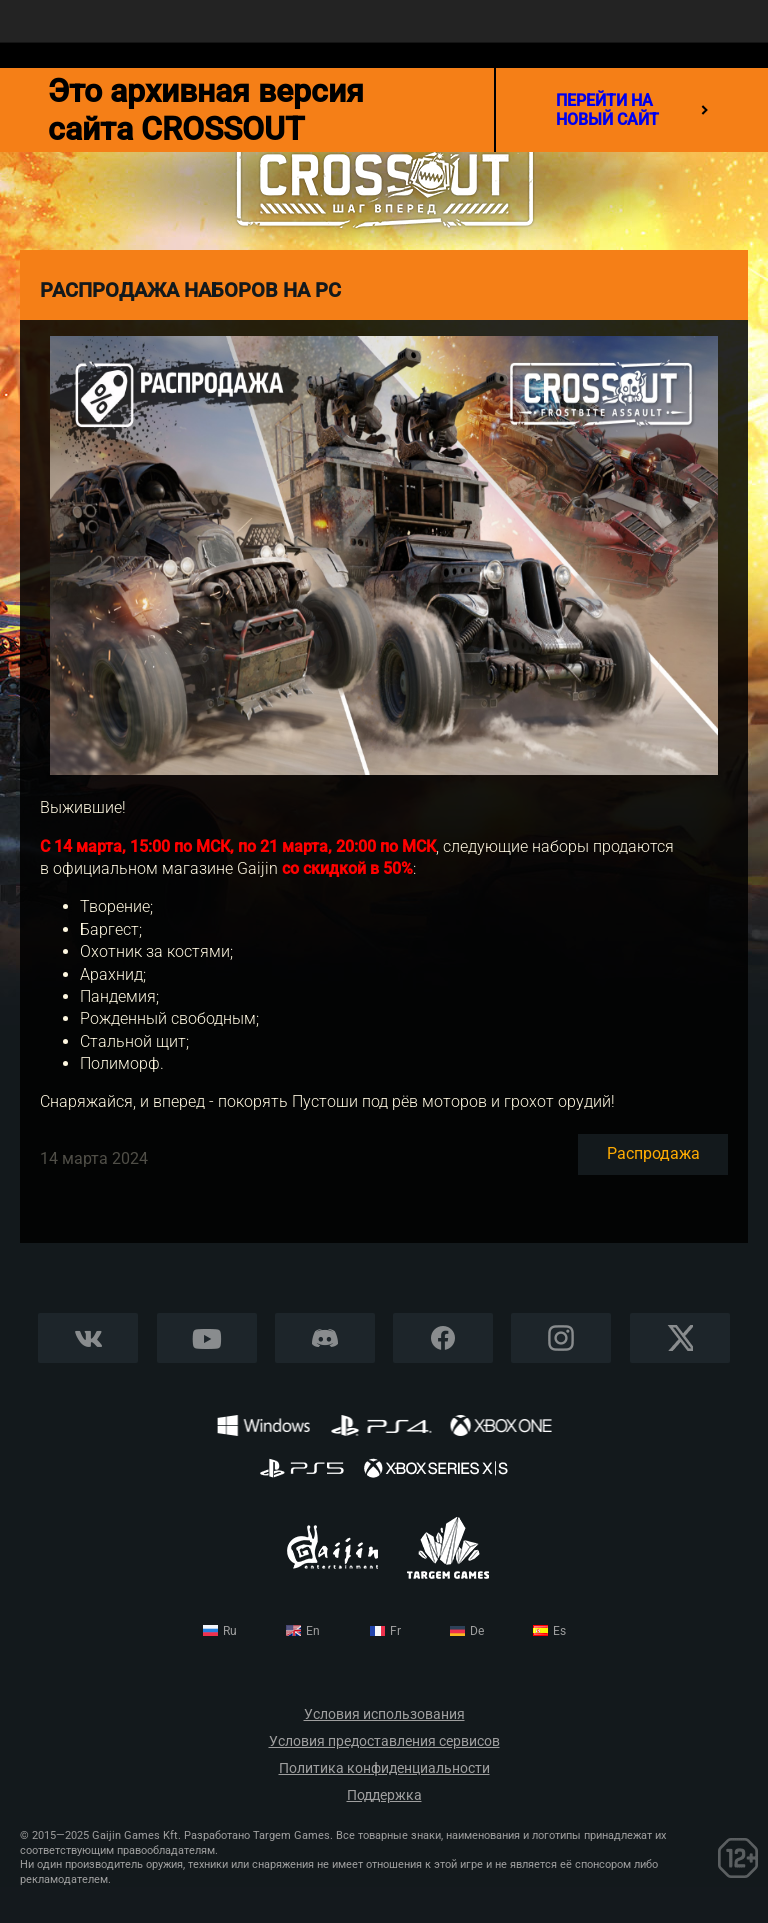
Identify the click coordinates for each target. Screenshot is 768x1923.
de (477, 1631)
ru (230, 1631)
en (313, 1631)
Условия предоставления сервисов (384, 1741)
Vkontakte (88, 1338)
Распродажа (653, 1153)
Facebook (443, 1338)
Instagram (561, 1338)
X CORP (679, 1338)
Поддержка (384, 1795)
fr (395, 1631)
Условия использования (384, 1714)
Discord (325, 1338)
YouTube (206, 1338)
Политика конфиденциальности (384, 1768)
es (559, 1631)
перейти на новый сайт (632, 110)
